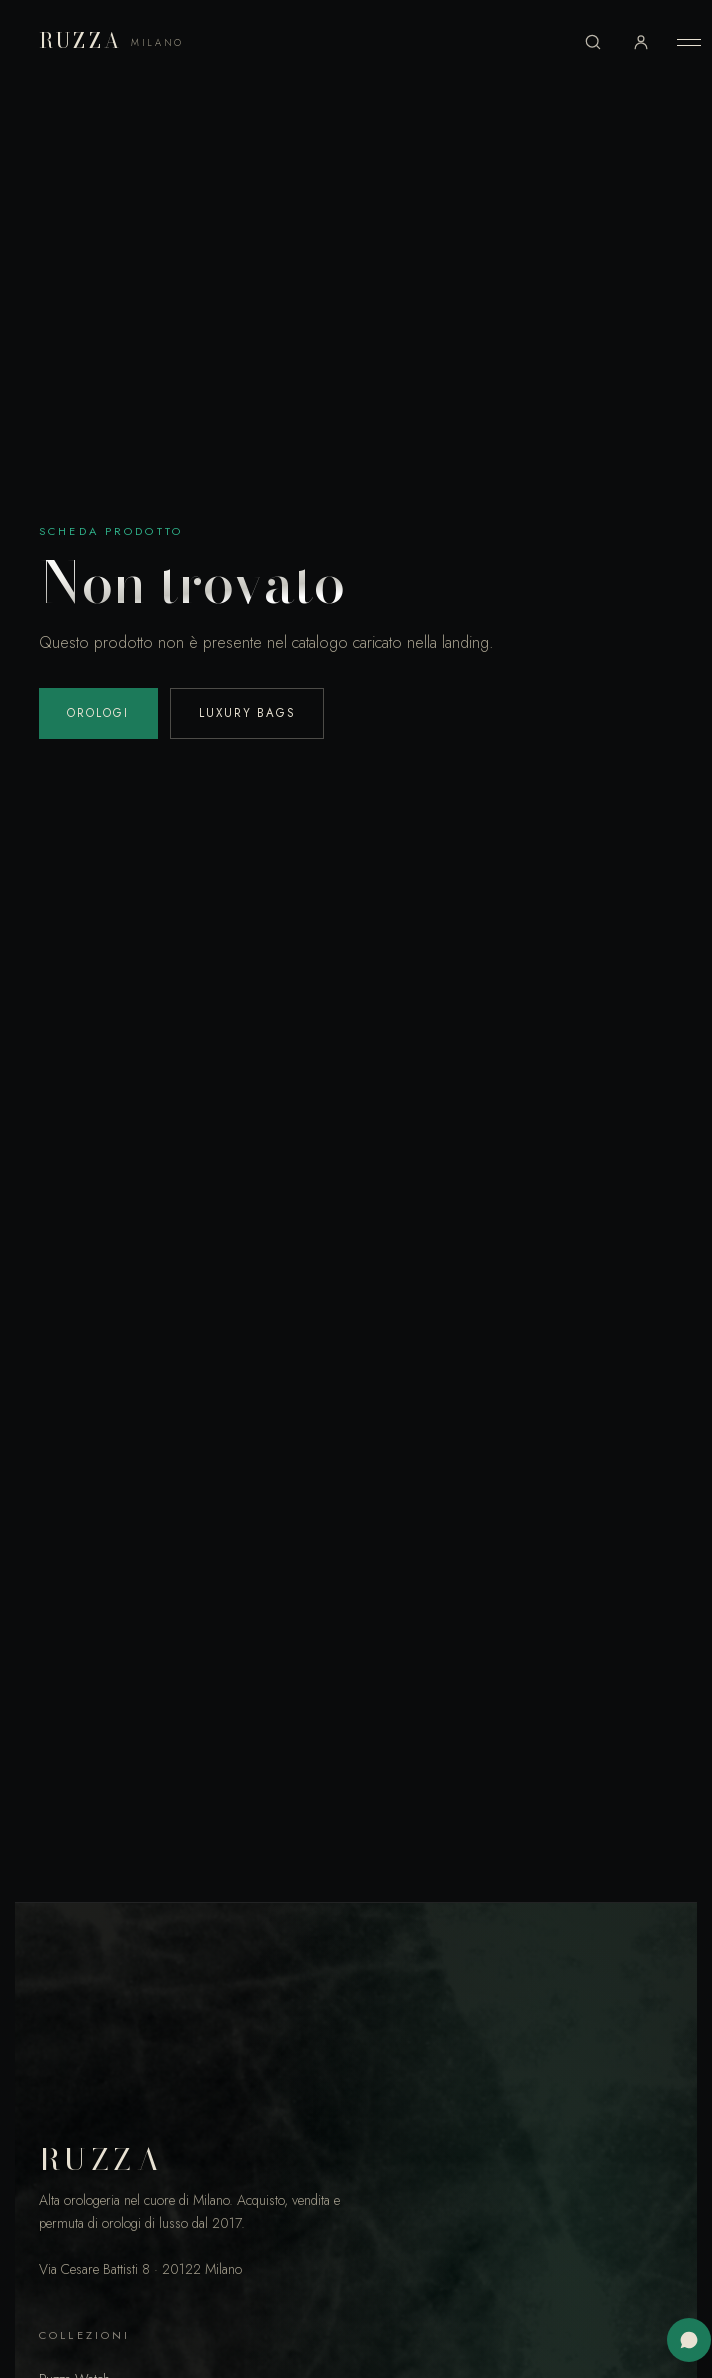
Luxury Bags (247, 713)
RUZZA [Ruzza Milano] (111, 41)
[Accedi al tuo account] (641, 42)
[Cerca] (593, 42)
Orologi (98, 713)
